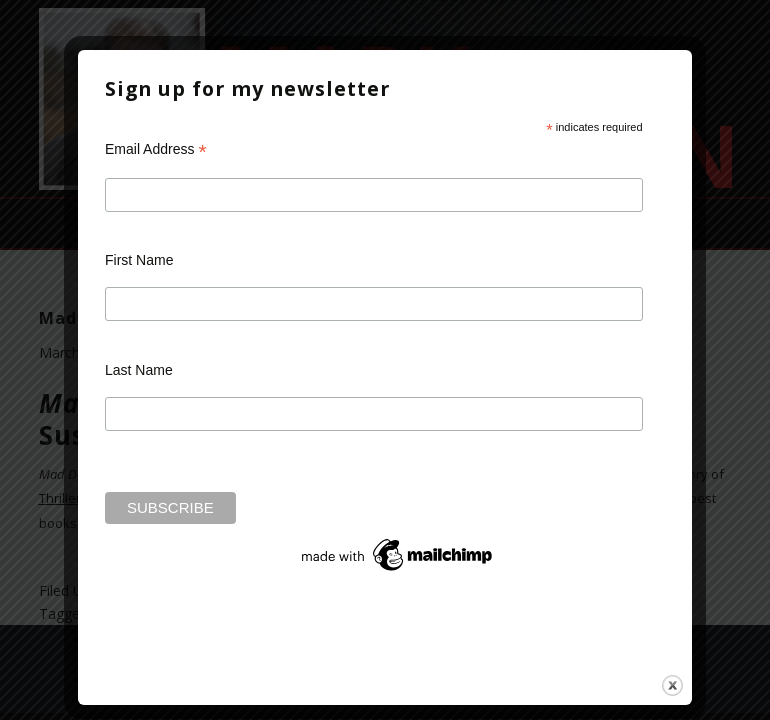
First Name (139, 261)
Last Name (139, 371)
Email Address (156, 149)
